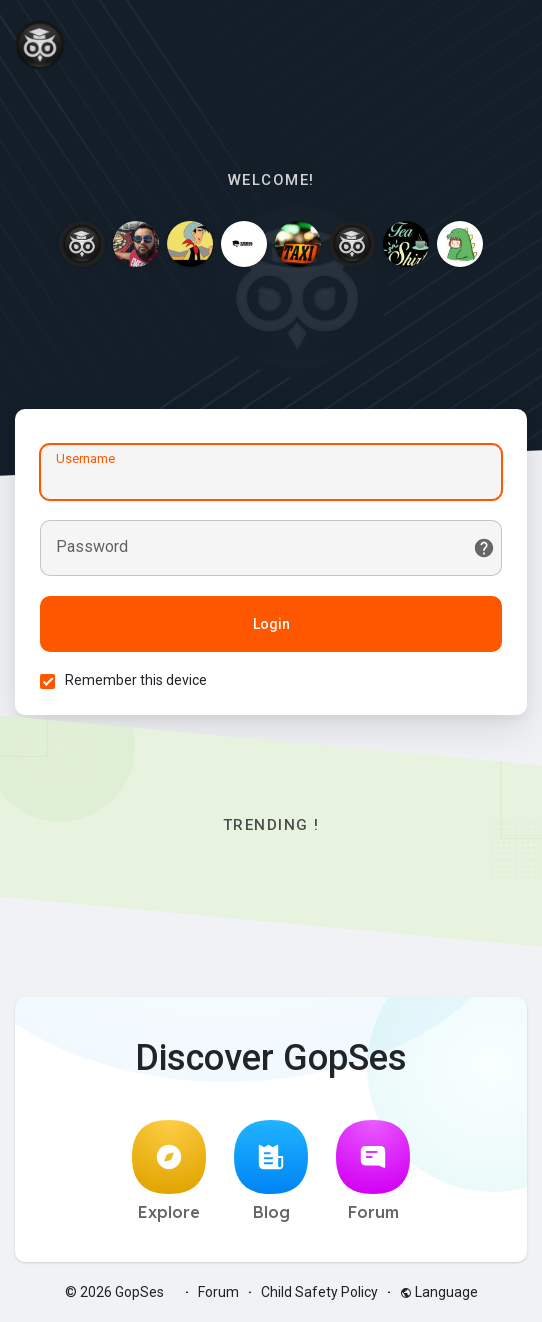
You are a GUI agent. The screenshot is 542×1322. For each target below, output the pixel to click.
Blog (271, 1171)
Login (271, 624)
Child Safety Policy (319, 1292)
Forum (373, 1171)
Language (439, 1292)
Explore (169, 1171)
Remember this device (136, 680)
